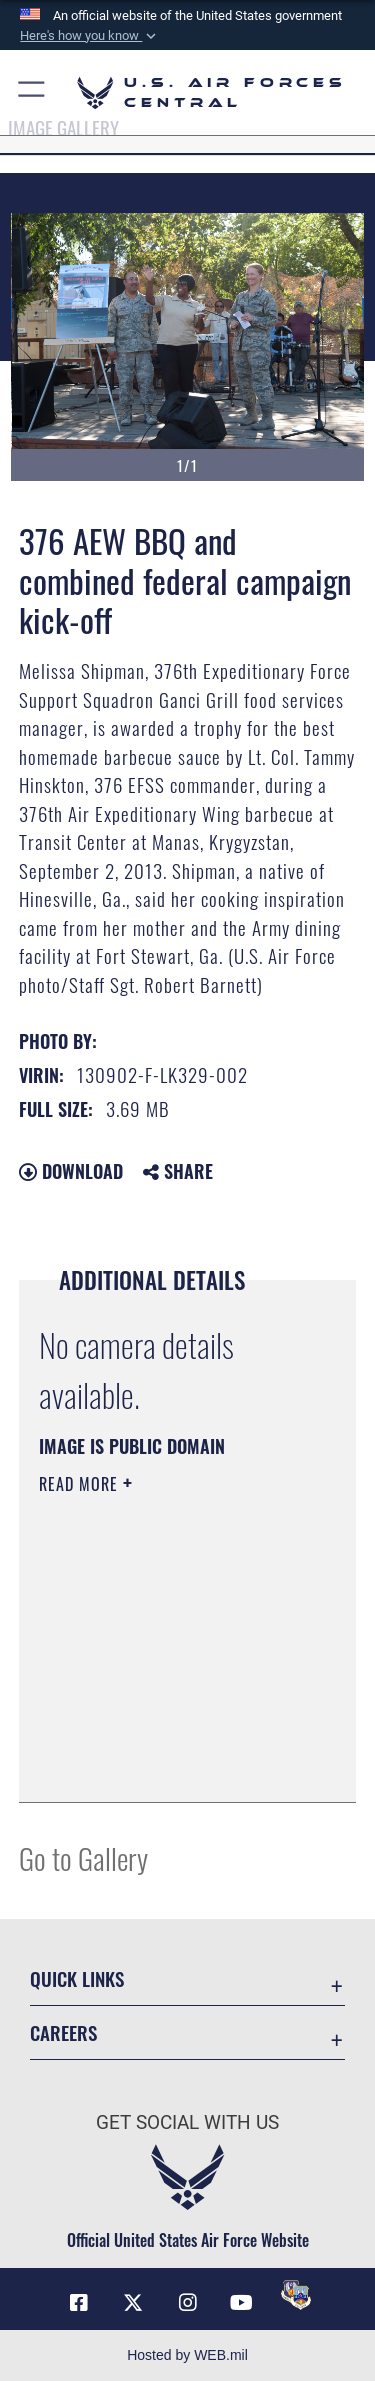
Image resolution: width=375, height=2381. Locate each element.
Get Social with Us (187, 2122)
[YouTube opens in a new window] (242, 2303)
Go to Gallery (83, 1857)
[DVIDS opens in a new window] (296, 2295)
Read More (81, 1484)
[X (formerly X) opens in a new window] (133, 2303)
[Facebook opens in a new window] (79, 2303)
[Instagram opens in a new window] (188, 2303)
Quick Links (77, 1978)
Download (71, 1171)
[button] (90, 36)
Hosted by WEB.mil (187, 2355)
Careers (63, 2032)
